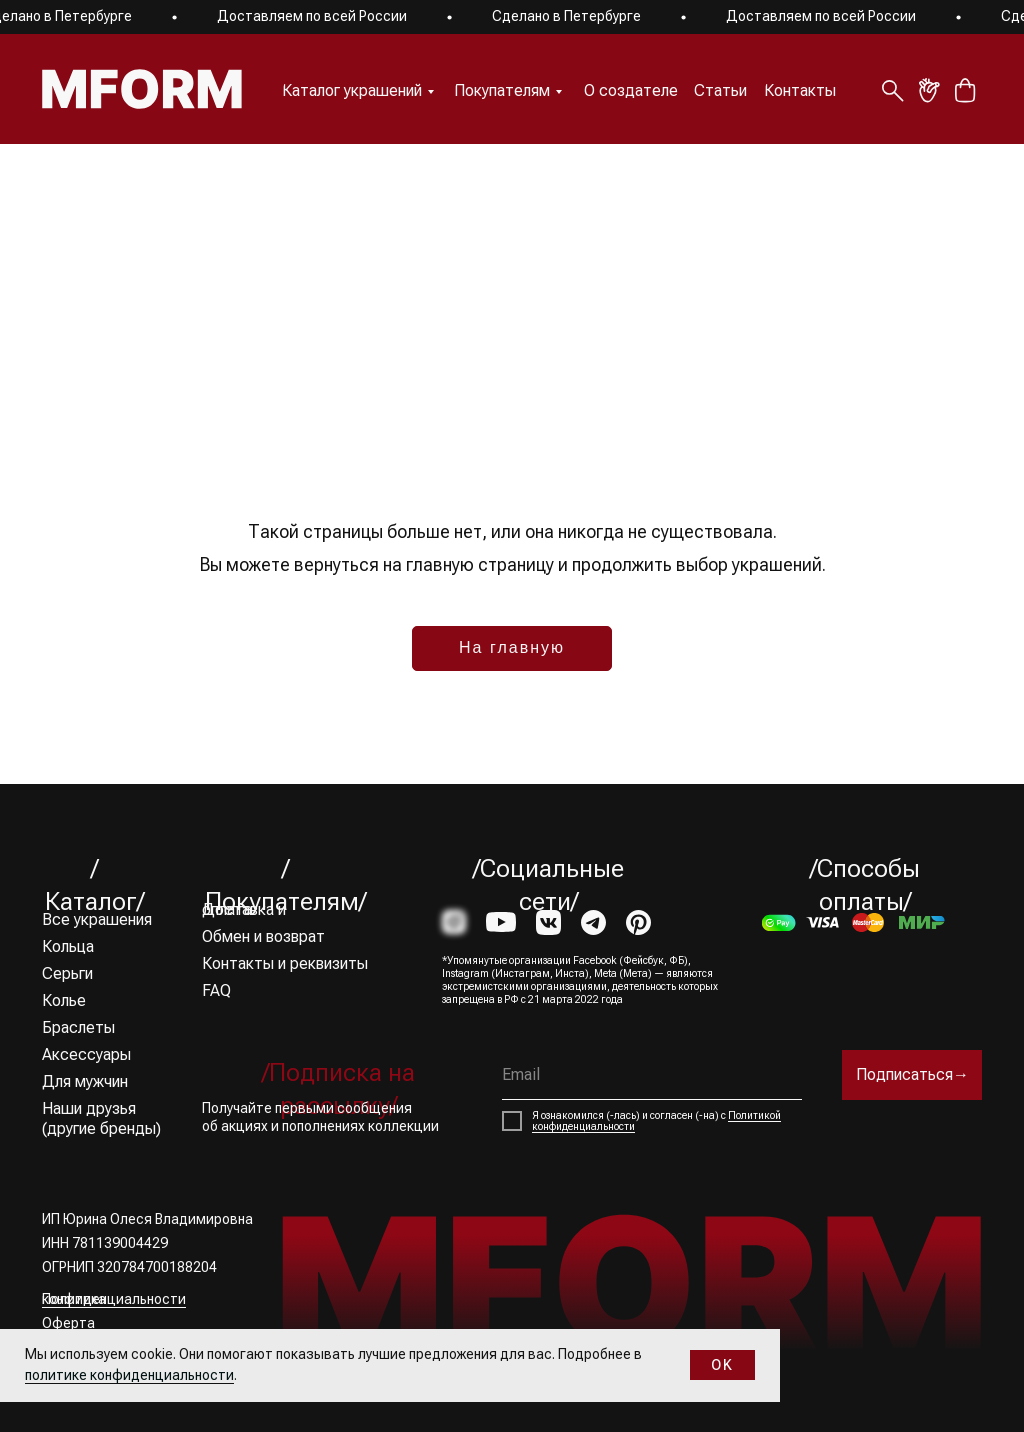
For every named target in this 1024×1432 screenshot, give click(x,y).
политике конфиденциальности (129, 1375)
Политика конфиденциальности (114, 1299)
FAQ (216, 990)
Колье (64, 1000)
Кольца (68, 946)
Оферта (68, 1323)
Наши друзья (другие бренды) (101, 1118)
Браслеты (78, 1027)
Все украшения (97, 919)
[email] (652, 1075)
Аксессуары (86, 1054)
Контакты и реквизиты (285, 963)
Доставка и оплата (244, 909)
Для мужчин (85, 1081)
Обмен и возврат (263, 936)
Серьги (67, 973)
